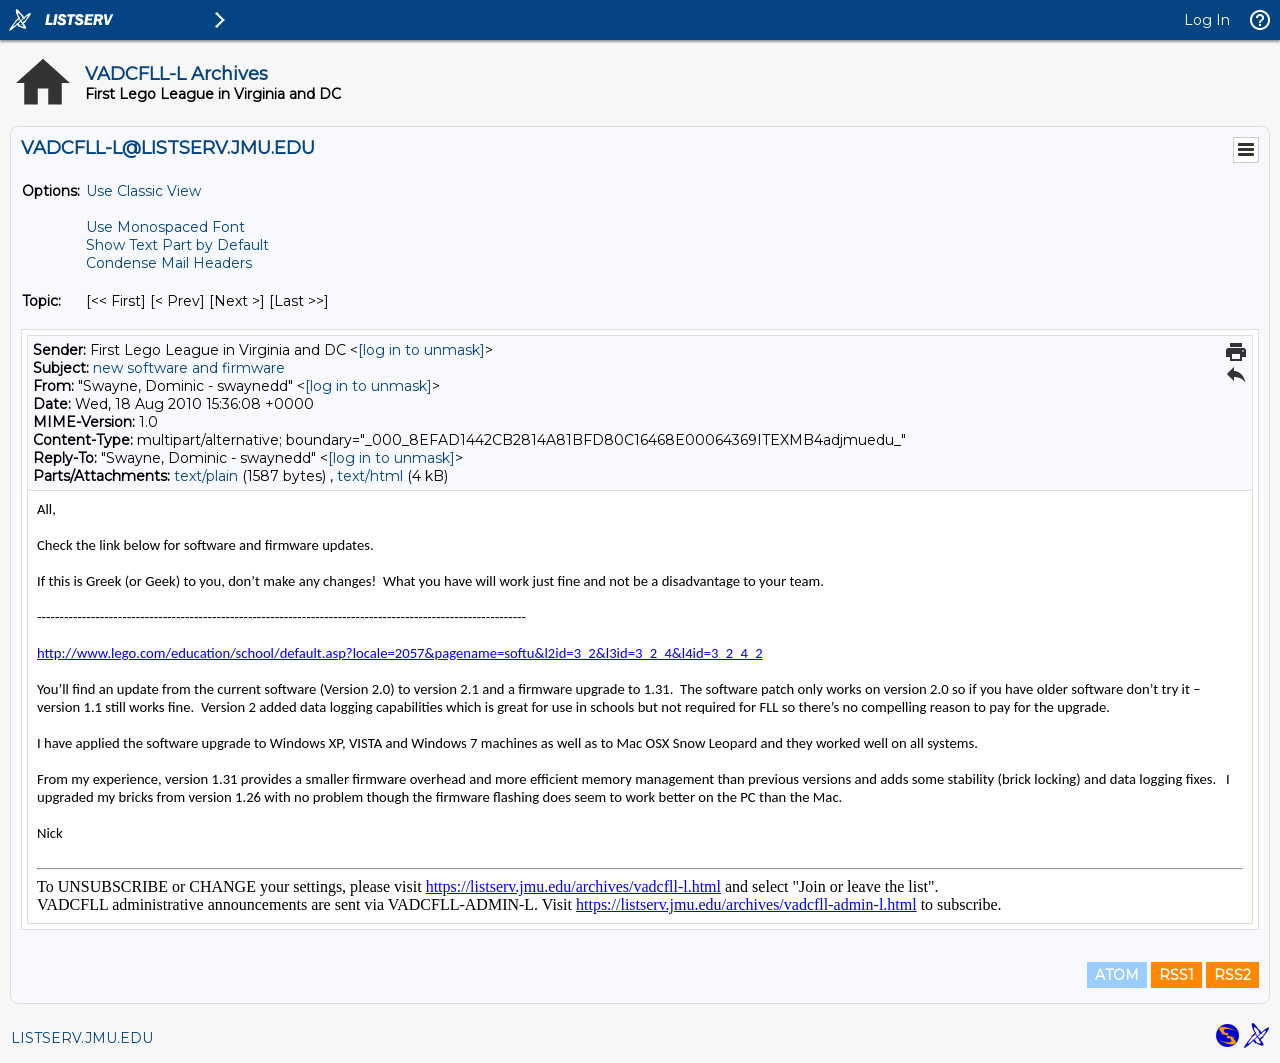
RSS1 (1176, 975)
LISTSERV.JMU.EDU (82, 1038)
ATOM (1117, 975)
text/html (370, 476)
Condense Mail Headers (169, 263)
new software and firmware (189, 368)
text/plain (206, 476)
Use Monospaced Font (165, 227)
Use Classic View (143, 191)
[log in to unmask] (421, 350)
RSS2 (1232, 975)
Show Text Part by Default (177, 245)
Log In (1207, 20)
